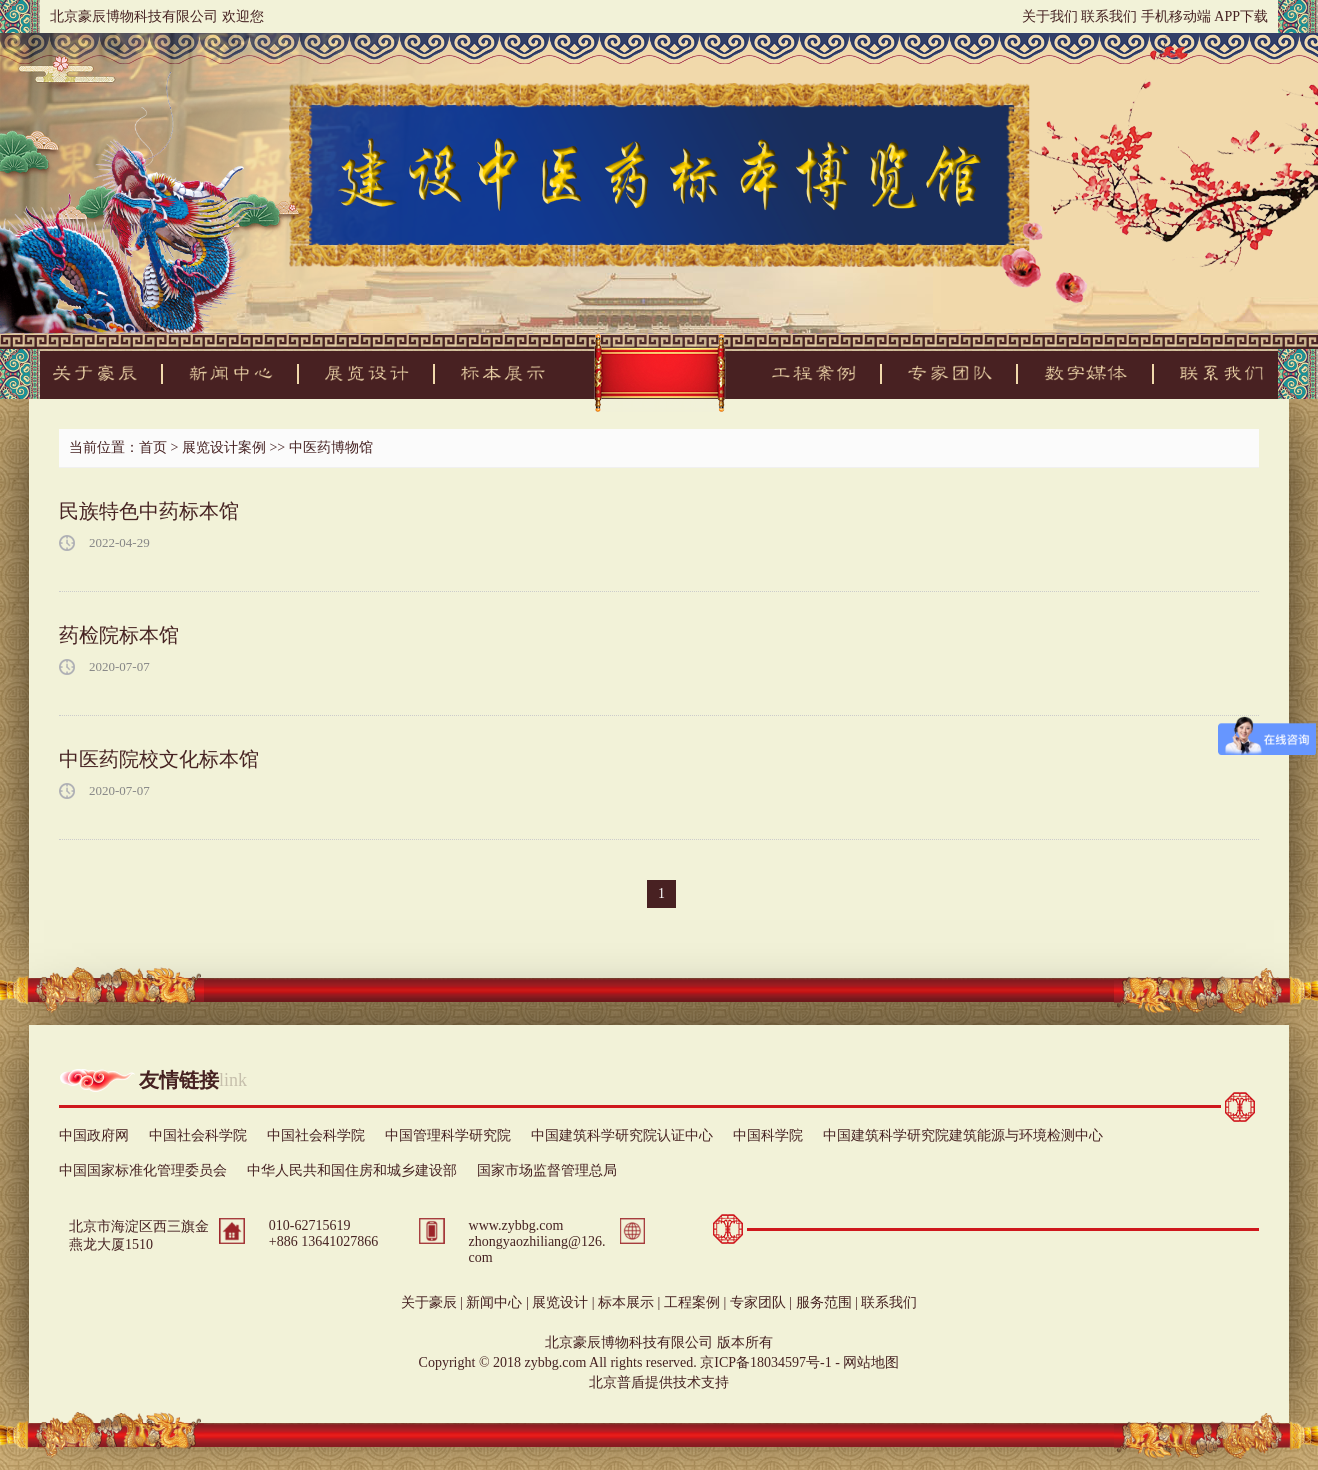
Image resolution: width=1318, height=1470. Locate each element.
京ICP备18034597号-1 (765, 1362)
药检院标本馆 (119, 635)
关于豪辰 (429, 1302)
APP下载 (1241, 16)
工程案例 (692, 1302)
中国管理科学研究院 (448, 1135)
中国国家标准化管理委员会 (143, 1170)
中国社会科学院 (198, 1135)
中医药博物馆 (331, 447)
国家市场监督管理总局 (547, 1170)
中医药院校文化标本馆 (159, 759)
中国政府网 (94, 1135)
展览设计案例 (224, 447)
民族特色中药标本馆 (149, 511)
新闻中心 (494, 1302)
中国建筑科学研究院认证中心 (622, 1135)
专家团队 (758, 1302)
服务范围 (824, 1302)
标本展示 (626, 1302)
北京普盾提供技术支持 (659, 1382)
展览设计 (560, 1302)
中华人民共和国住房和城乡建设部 (352, 1170)
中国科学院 (768, 1135)
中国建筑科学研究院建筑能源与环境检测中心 (963, 1135)
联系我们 (1109, 16)
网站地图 (871, 1362)
